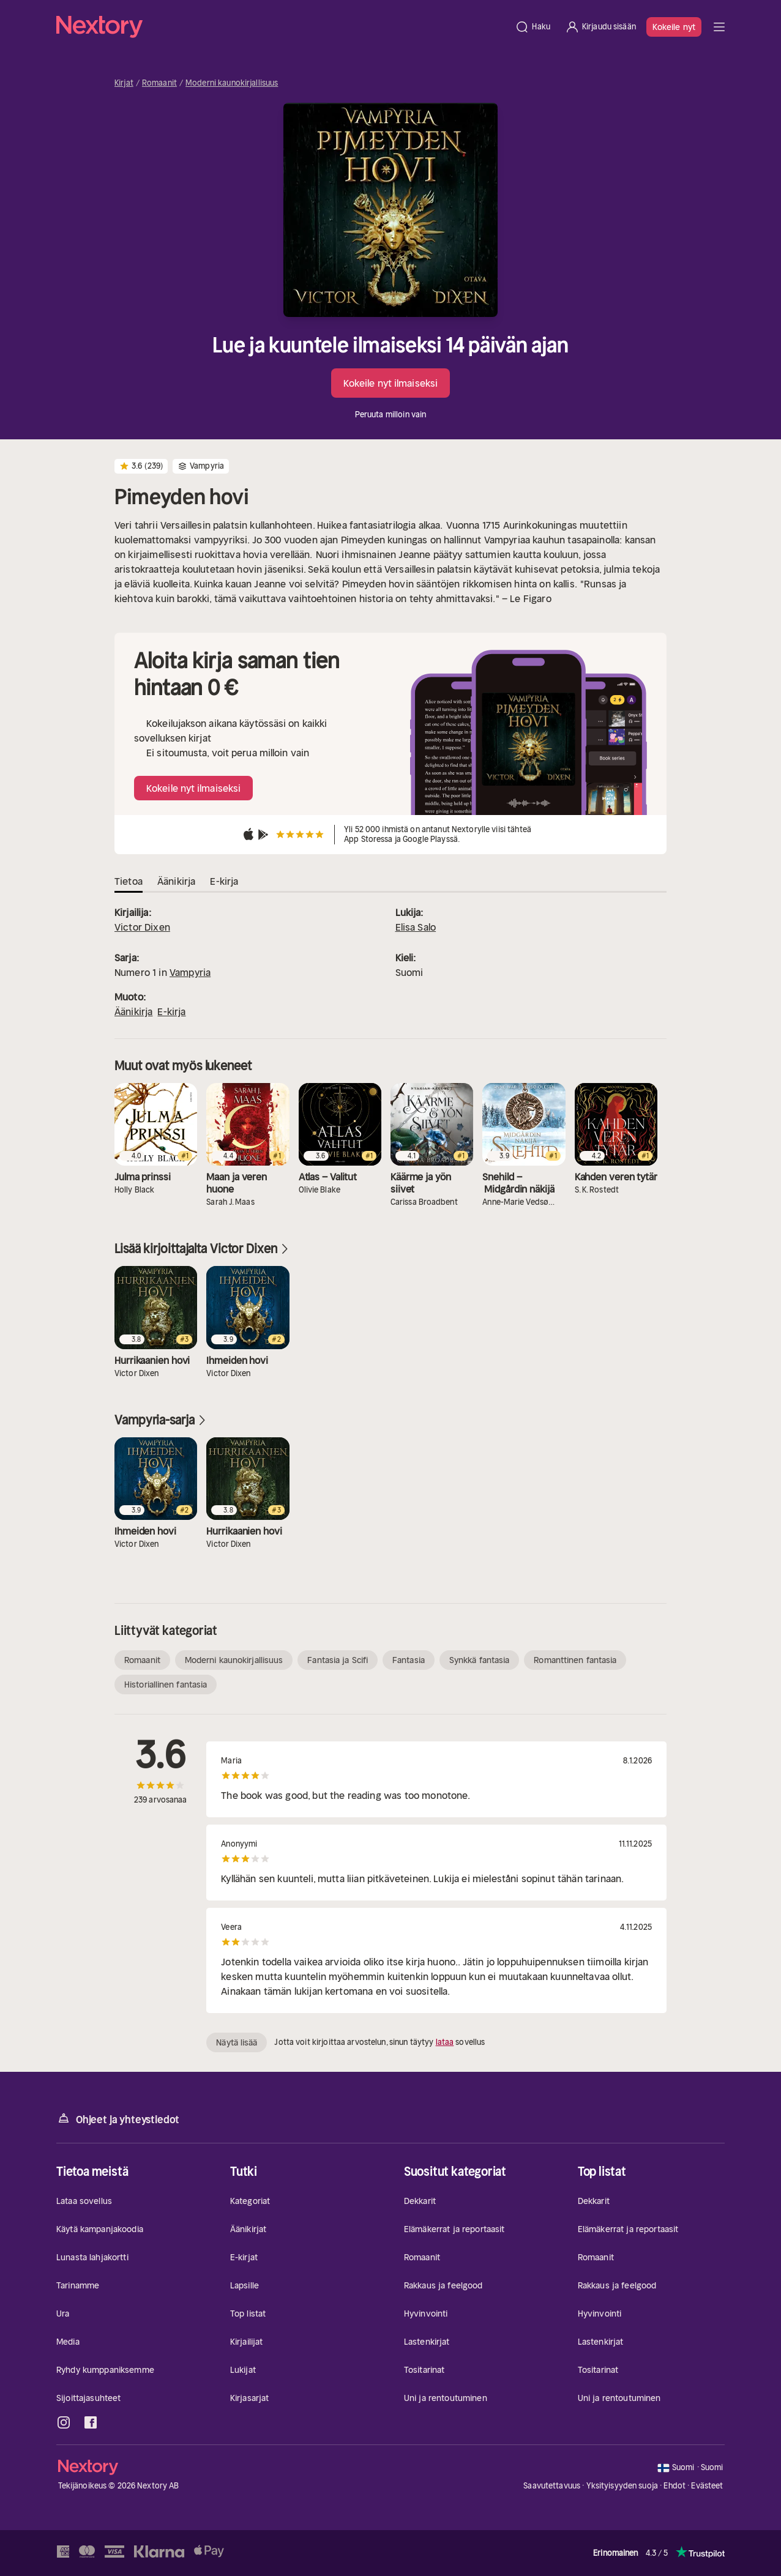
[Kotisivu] (281, 27)
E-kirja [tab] (224, 881)
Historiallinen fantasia (165, 1684)
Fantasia (408, 1660)
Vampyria (190, 972)
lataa (445, 2042)
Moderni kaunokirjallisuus (231, 83)
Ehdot (674, 2486)
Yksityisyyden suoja (622, 2486)
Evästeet (707, 2486)
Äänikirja (133, 1011)
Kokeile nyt (673, 26)
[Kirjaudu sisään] (600, 27)
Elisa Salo (415, 927)
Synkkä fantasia (479, 1660)
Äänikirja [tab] (176, 881)
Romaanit (159, 83)
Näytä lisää (236, 2042)
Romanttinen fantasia (575, 1660)
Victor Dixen (142, 927)
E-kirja (171, 1011)
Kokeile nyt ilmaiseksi (390, 383)
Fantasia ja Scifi (337, 1660)
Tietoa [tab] (128, 881)
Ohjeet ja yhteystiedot (117, 2118)
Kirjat (123, 83)
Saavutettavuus (551, 2486)
